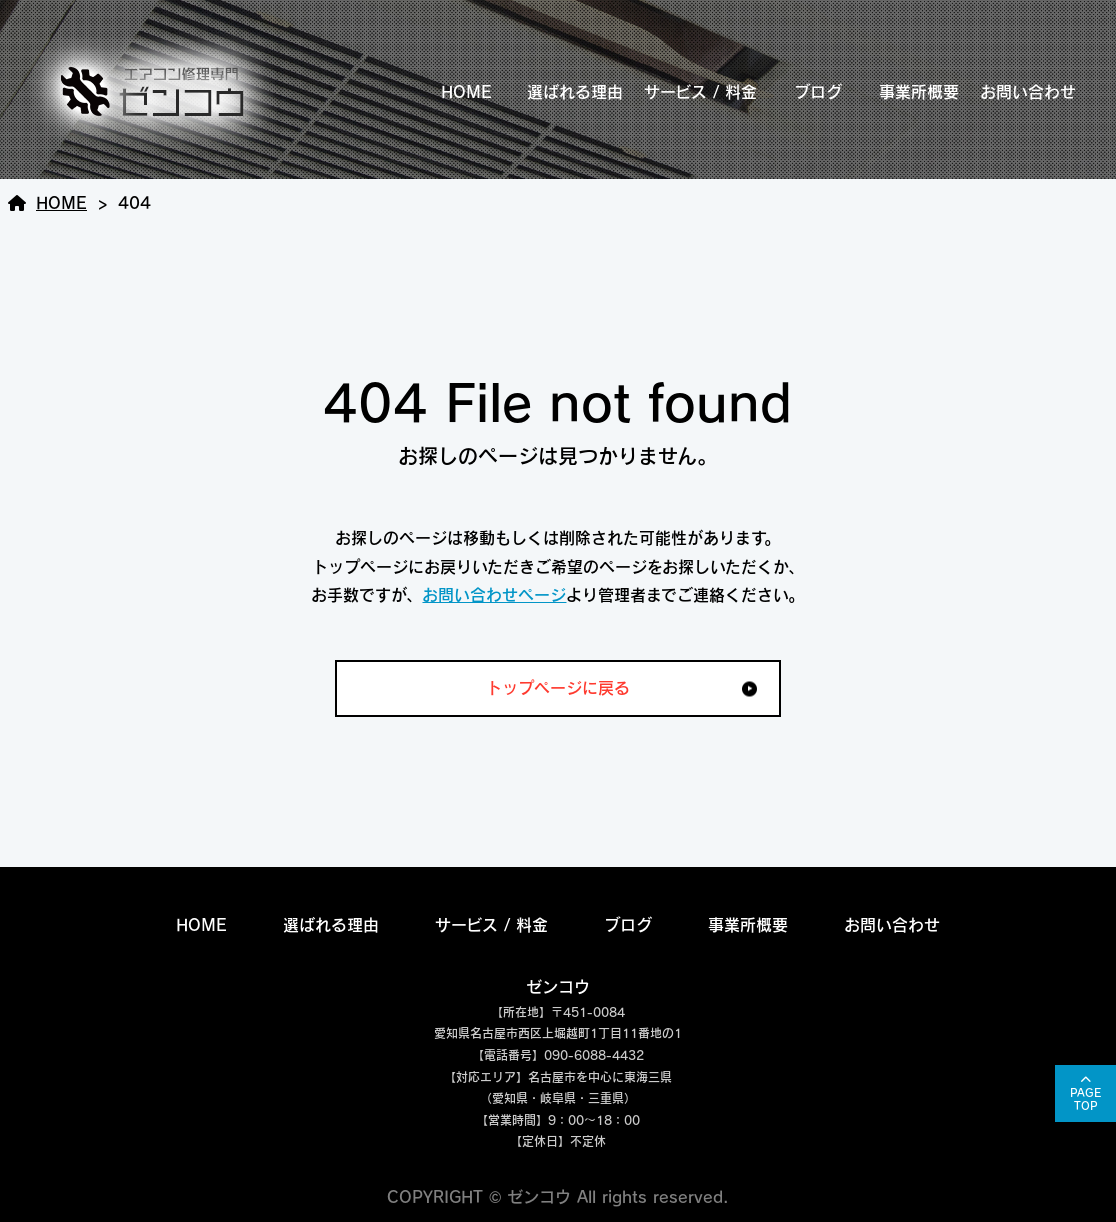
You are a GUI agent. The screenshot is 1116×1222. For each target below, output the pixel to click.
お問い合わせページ (494, 595)
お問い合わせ (1028, 92)
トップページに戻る (558, 688)
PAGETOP (1085, 1099)
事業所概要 (919, 92)
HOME (466, 92)
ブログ (818, 92)
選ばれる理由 (575, 92)
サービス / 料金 (700, 92)
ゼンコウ (558, 987)
